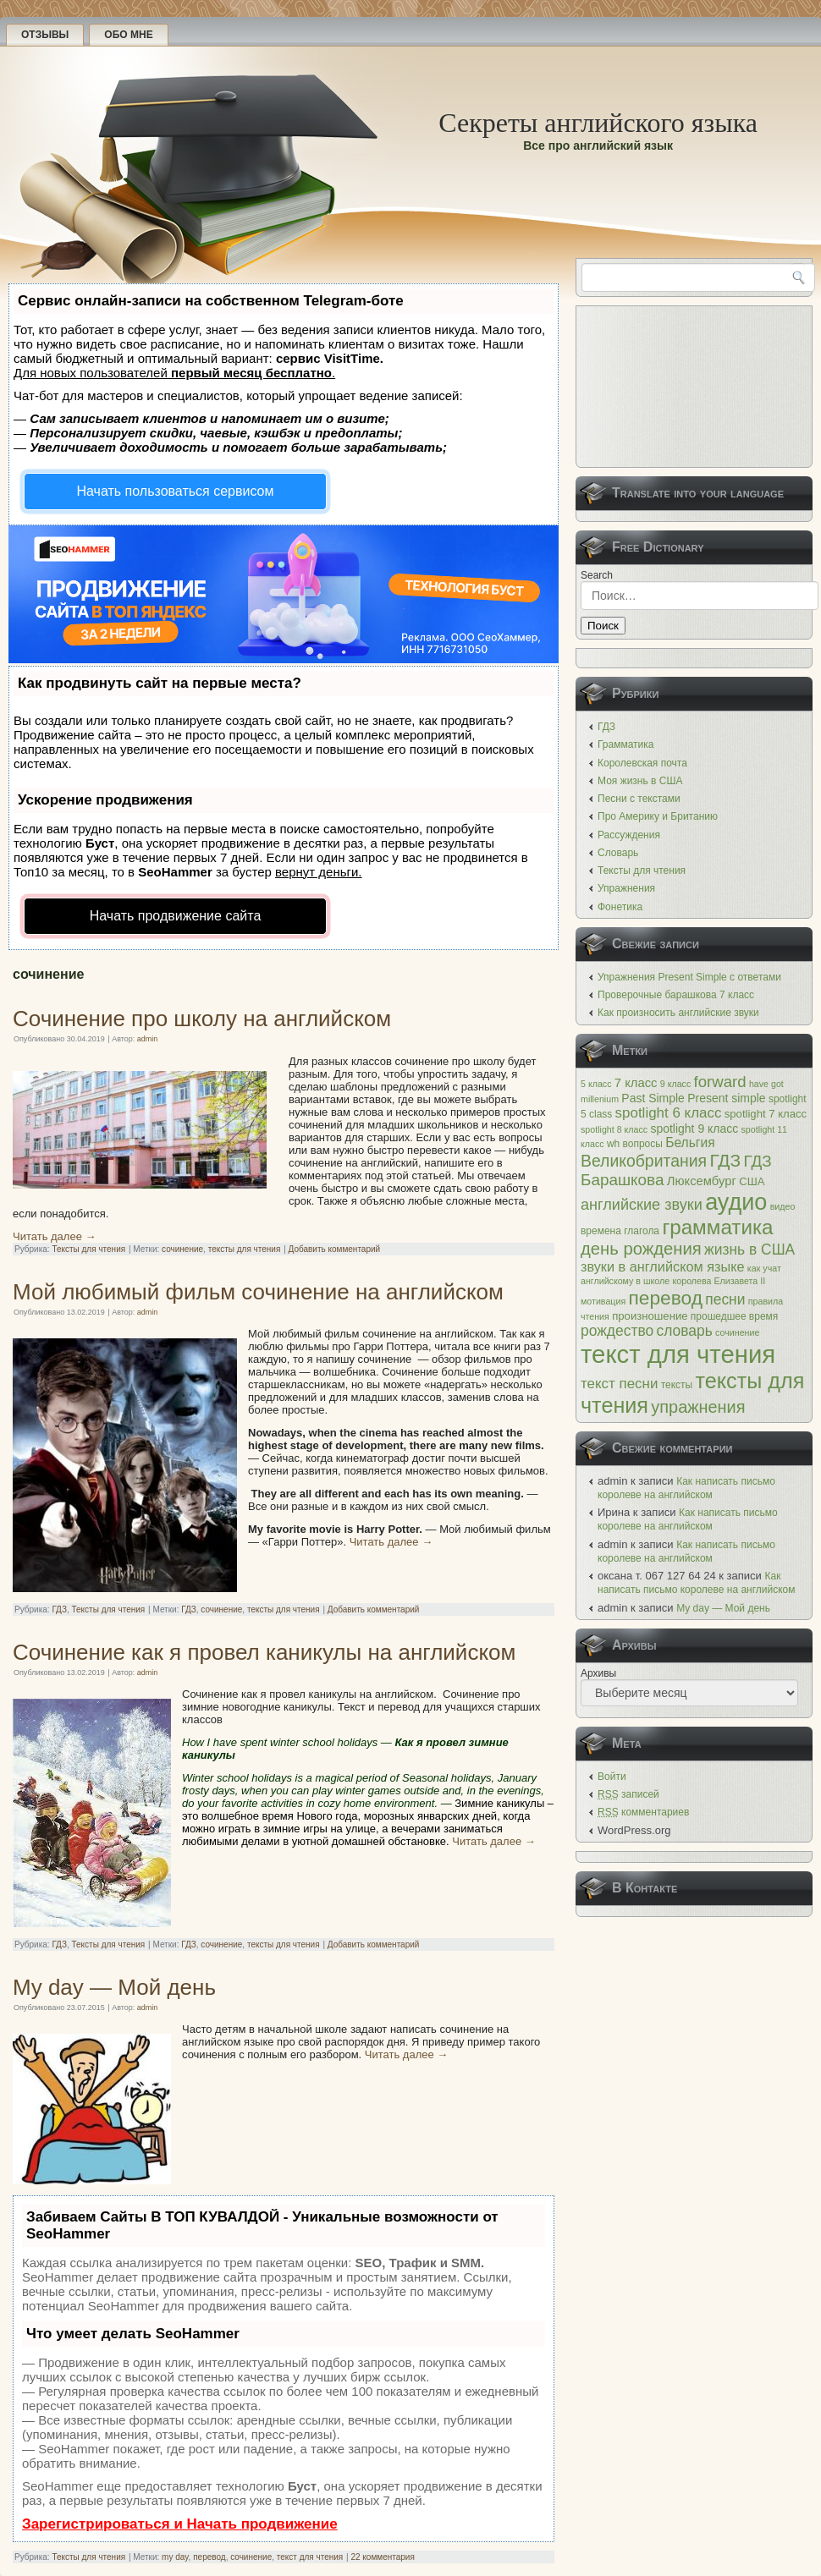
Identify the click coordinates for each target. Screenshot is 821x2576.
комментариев (643, 1812)
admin (147, 1039)
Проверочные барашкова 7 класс (676, 995)
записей (628, 1794)
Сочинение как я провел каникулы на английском (264, 1652)
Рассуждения (629, 835)
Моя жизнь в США (640, 781)
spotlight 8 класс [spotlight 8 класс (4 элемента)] (614, 1129)
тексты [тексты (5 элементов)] (676, 1385)
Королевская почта (642, 763)
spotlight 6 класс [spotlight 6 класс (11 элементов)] (668, 1113)
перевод (209, 2557)
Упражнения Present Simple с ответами (689, 977)
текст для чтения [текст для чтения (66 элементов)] (678, 1354)
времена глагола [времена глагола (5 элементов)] (620, 1231)
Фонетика (620, 907)
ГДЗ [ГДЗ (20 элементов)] (725, 1160)
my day (175, 2557)
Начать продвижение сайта (176, 916)
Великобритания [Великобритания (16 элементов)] (644, 1160)
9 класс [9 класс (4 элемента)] (675, 1084)
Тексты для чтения (88, 1249)
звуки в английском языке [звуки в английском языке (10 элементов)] (663, 1266)
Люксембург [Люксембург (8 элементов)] (701, 1181)
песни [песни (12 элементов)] (725, 1299)
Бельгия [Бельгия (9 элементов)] (690, 1142)
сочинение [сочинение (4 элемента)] (737, 1332)
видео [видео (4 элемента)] (783, 1206)
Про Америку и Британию (658, 816)
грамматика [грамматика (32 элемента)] (717, 1227)
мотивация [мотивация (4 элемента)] (603, 1301)
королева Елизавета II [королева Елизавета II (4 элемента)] (719, 1281)
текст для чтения (310, 2557)
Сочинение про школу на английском (202, 1018)
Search (597, 575)
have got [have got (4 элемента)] (766, 1084)
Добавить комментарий (335, 1249)
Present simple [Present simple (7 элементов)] (726, 1098)
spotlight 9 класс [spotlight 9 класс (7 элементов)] (694, 1128)
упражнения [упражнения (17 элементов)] (698, 1407)
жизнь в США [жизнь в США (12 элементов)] (749, 1249)
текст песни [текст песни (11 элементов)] (619, 1384)
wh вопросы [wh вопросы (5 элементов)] (635, 1144)
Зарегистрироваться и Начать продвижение (180, 2524)
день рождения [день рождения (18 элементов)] (641, 1248)
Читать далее (54, 1236)
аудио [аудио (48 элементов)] (736, 1202)
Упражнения (626, 888)
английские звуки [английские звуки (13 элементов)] (642, 1204)
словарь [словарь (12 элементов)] (684, 1330)
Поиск (603, 625)
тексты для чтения (244, 1249)
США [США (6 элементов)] (751, 1181)
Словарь (618, 853)
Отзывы (45, 35)
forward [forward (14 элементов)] (720, 1081)
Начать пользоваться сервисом (175, 491)
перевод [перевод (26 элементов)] (666, 1298)
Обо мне (128, 35)
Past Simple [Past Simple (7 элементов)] (653, 1098)
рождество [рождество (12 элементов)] (617, 1330)
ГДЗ (59, 1609)
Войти (612, 1776)
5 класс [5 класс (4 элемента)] (596, 1084)
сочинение (182, 1249)
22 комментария (382, 2557)
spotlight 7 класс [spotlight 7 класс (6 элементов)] (766, 1113)
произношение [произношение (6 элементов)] (649, 1316)
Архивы (598, 1673)
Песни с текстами (639, 799)
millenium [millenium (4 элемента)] (600, 1099)
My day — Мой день (114, 1987)
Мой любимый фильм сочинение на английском (258, 1291)
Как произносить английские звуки (678, 1013)
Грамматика (625, 744)
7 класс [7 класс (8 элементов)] (636, 1083)
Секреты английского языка (598, 122)
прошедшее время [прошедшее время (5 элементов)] (734, 1316)
